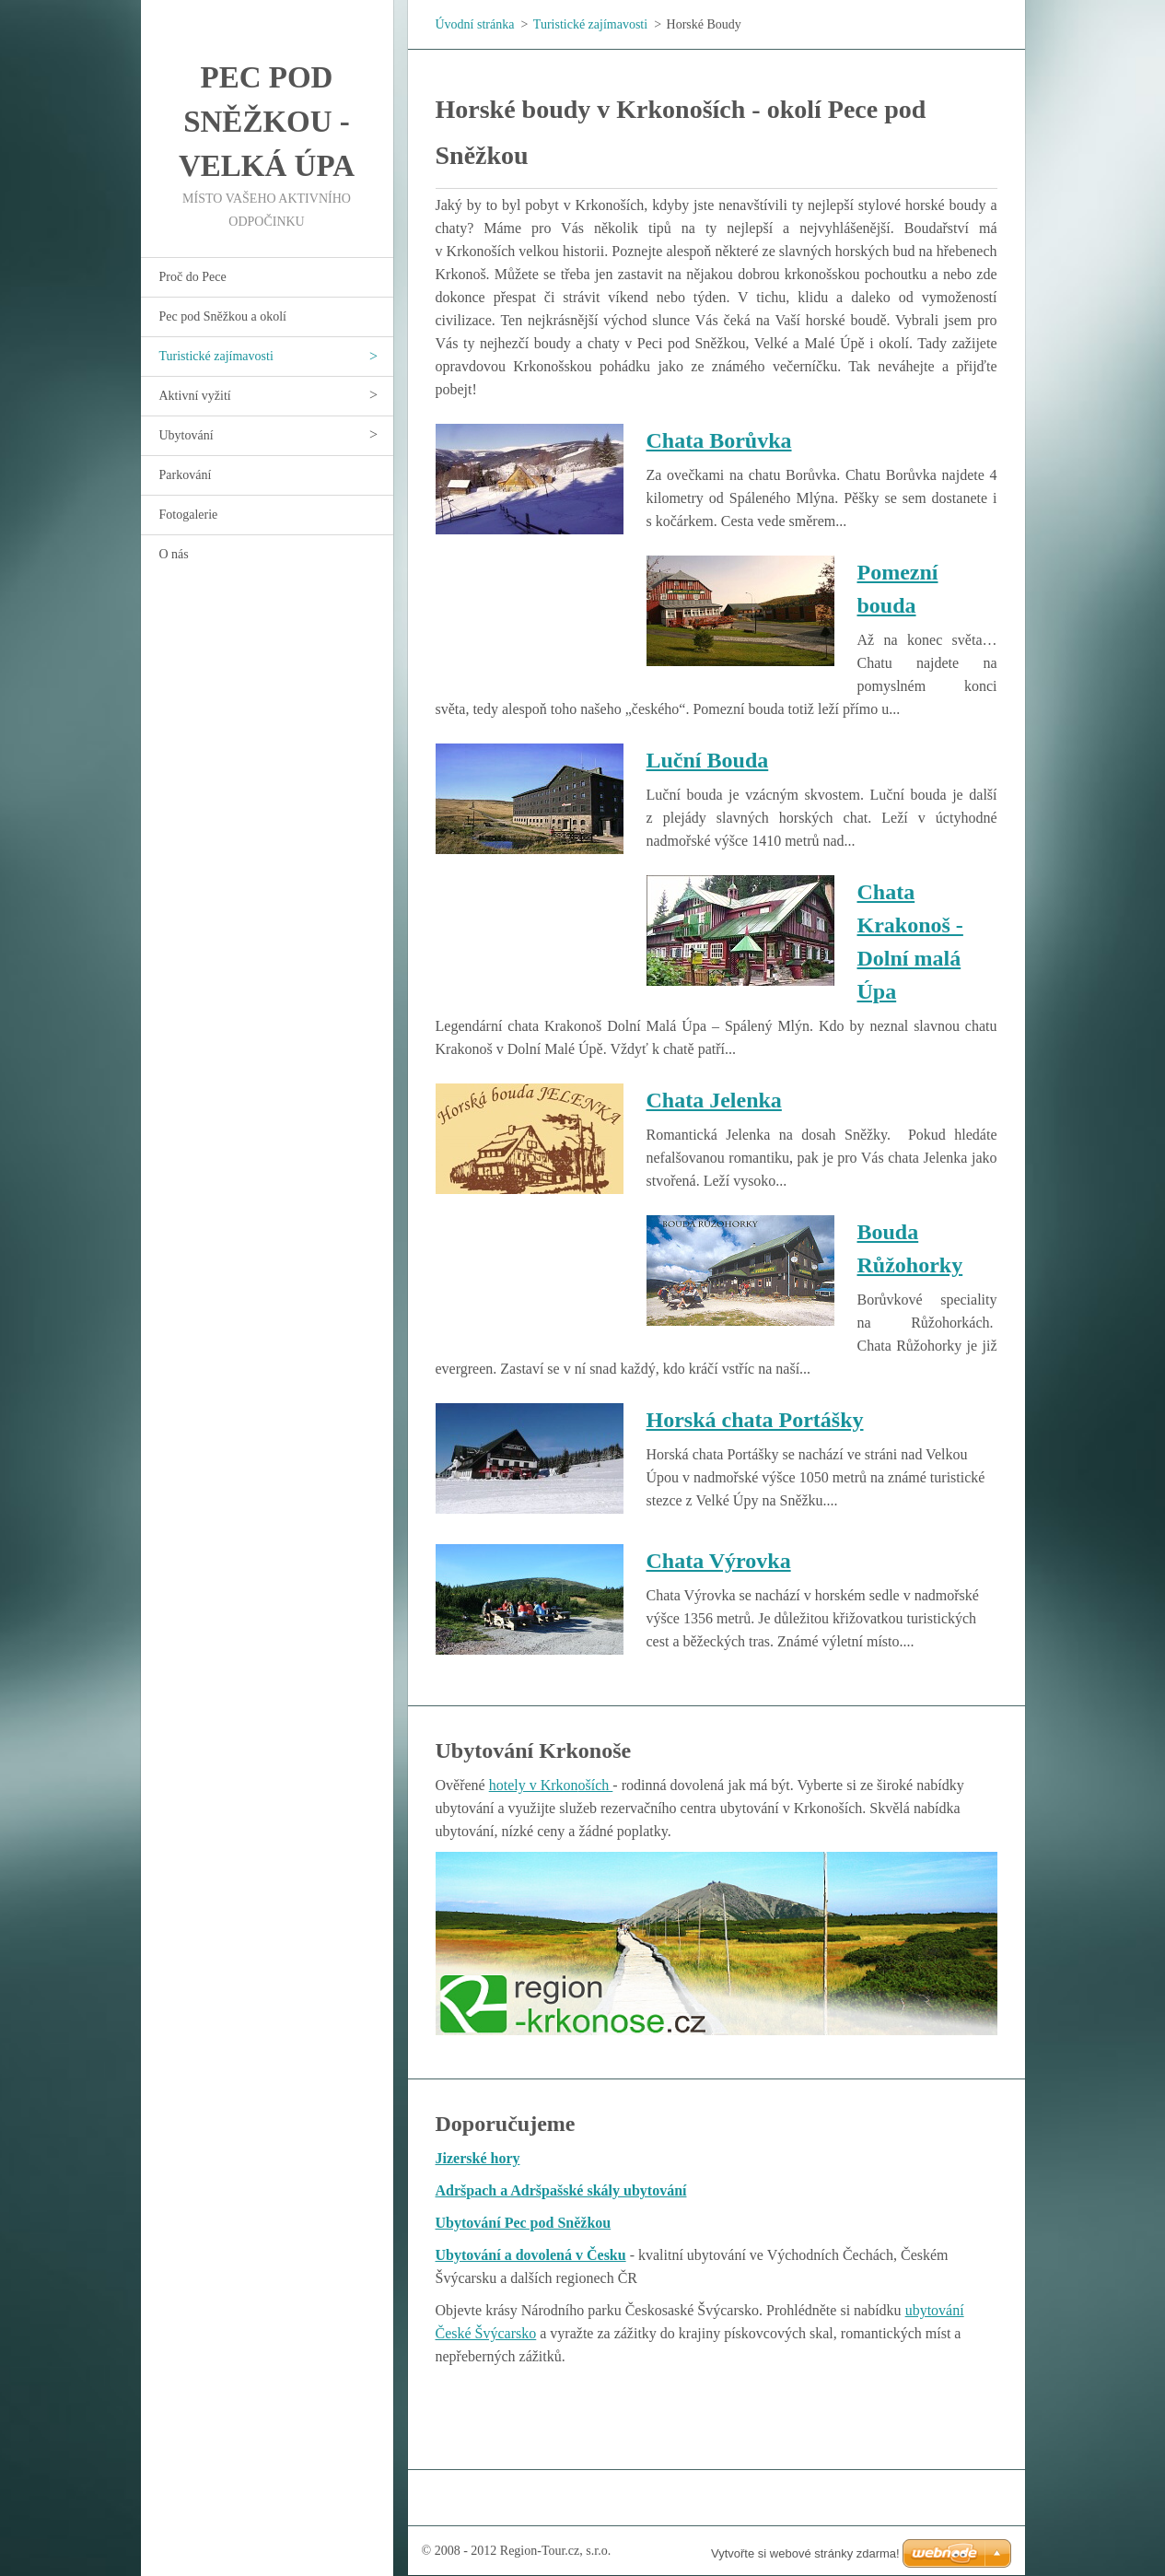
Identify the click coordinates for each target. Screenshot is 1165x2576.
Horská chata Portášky (755, 1420)
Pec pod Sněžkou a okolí (222, 316)
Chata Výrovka (719, 1561)
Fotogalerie (188, 514)
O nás (174, 554)
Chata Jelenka (714, 1100)
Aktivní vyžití (195, 396)
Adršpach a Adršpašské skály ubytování (561, 2190)
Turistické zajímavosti (216, 356)
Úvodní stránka (475, 24)
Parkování (185, 475)
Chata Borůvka (719, 440)
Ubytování (186, 435)
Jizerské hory (478, 2158)
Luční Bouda (708, 760)
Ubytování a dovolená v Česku (531, 2255)
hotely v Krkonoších (551, 1785)
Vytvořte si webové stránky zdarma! (805, 2553)
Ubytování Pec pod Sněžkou (524, 2223)
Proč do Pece (193, 277)
